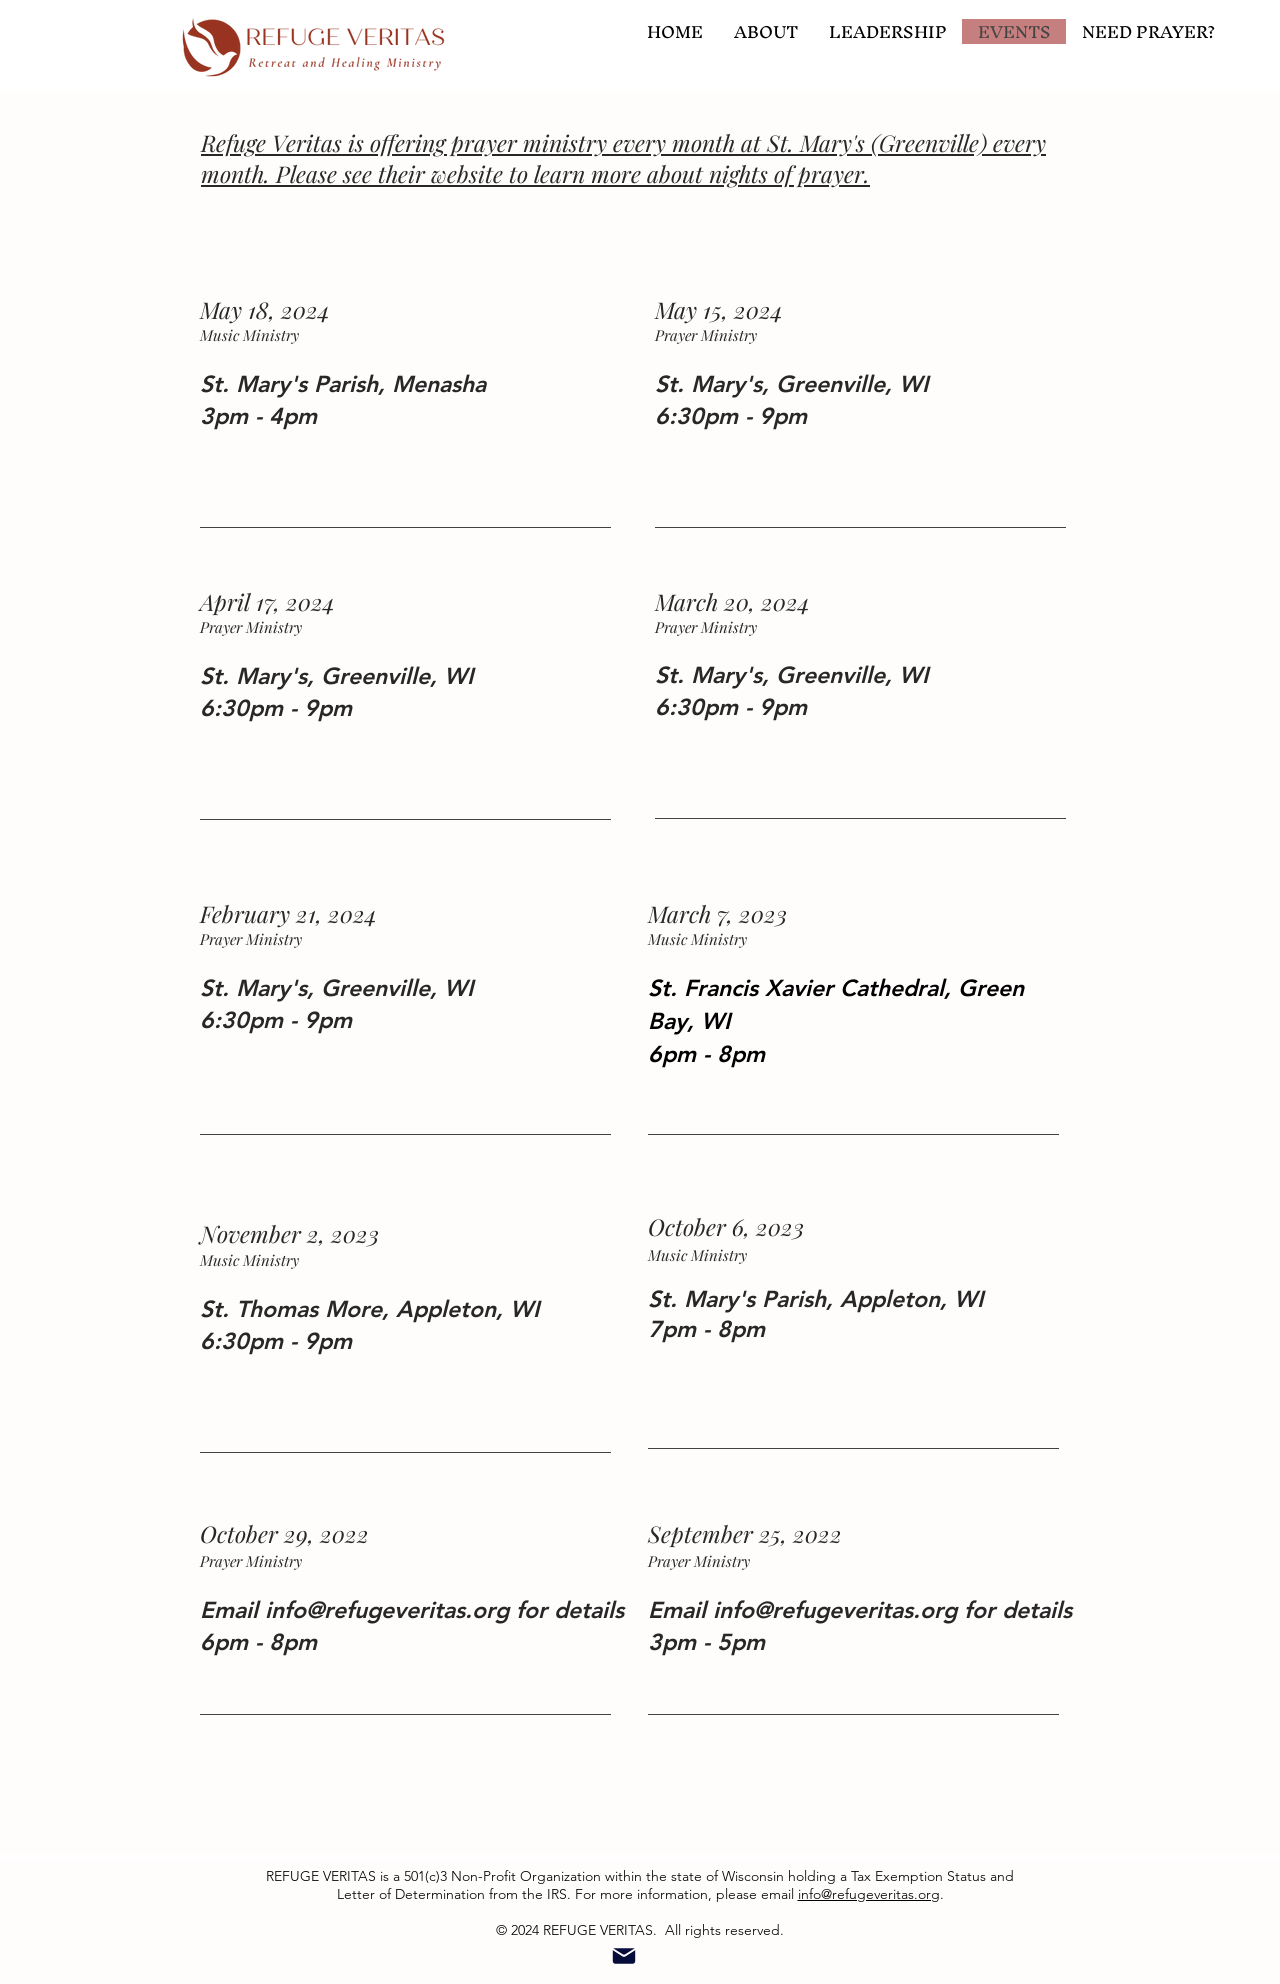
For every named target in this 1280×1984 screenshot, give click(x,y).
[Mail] (623, 1956)
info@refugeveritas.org (387, 1610)
